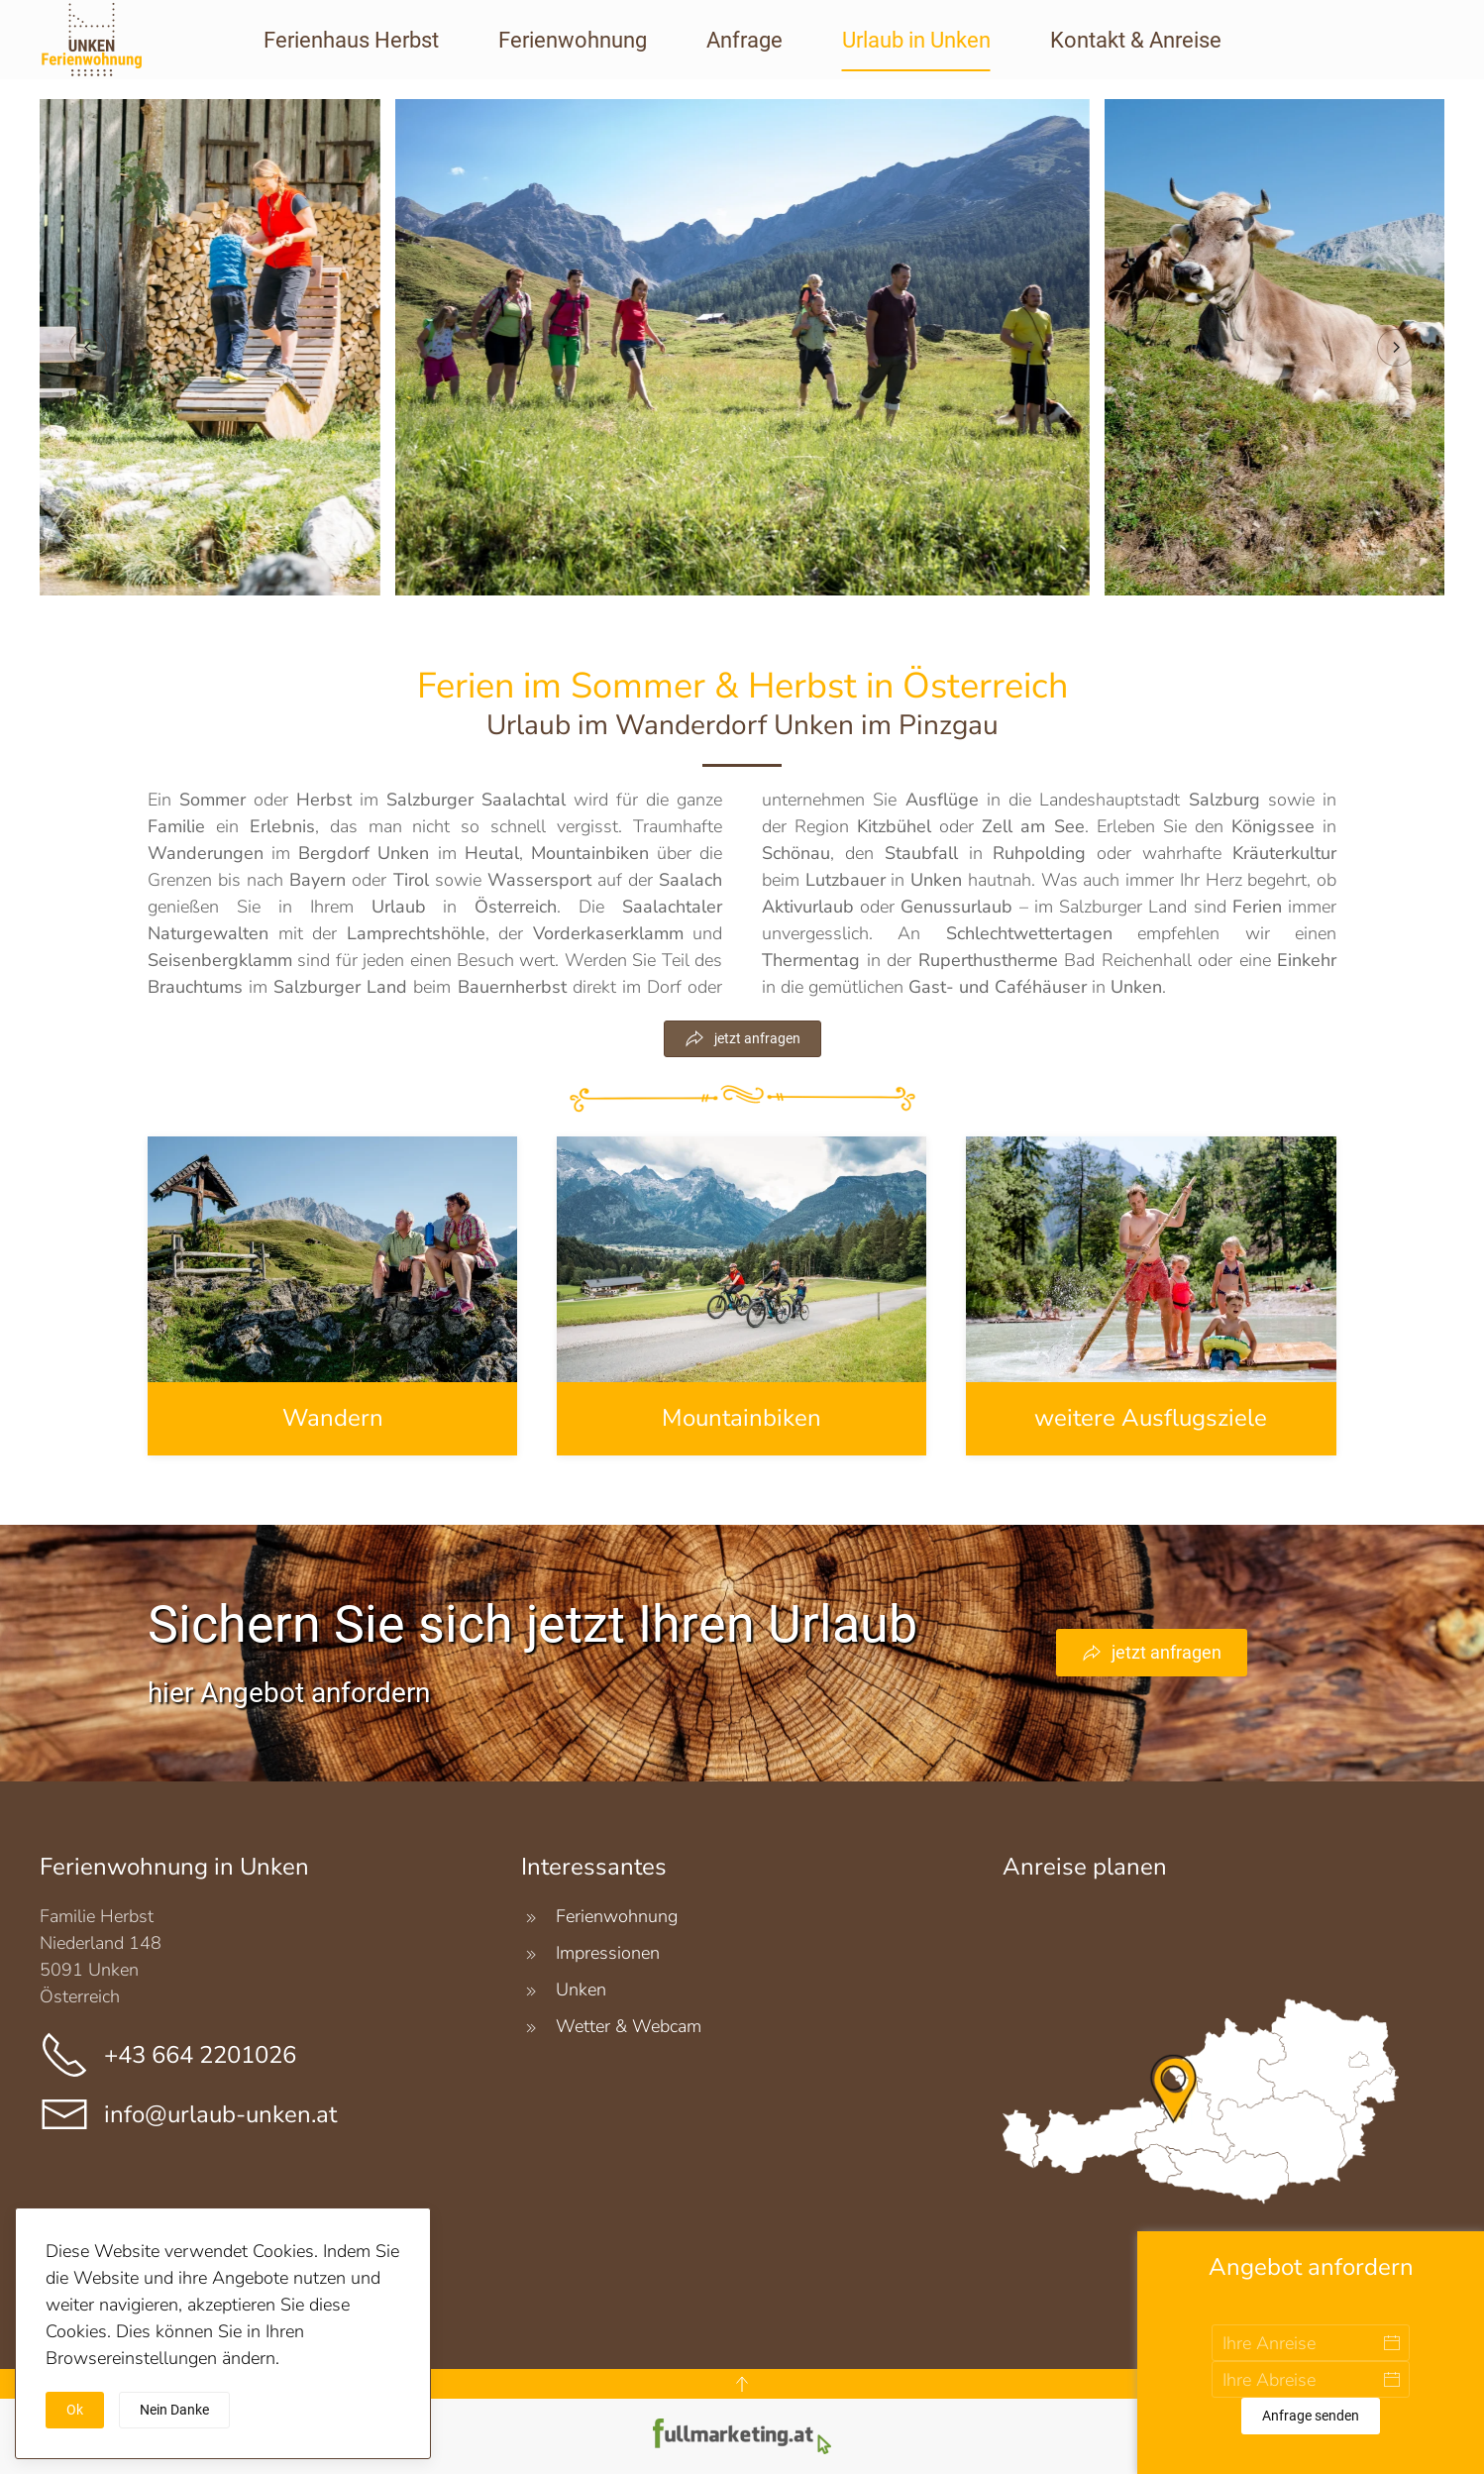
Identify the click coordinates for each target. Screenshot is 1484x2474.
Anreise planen (1085, 1866)
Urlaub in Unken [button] (916, 40)
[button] (88, 348)
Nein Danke (174, 2410)
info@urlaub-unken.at (220, 2114)
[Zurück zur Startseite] (96, 52)
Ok (74, 2410)
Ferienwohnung (572, 40)
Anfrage (744, 40)
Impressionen (608, 1953)
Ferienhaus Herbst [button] (351, 40)
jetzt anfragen (742, 1038)
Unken (581, 1989)
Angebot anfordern (1311, 2267)
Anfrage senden (1310, 2415)
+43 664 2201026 (200, 2055)
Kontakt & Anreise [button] (1135, 40)
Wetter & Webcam (628, 2026)
